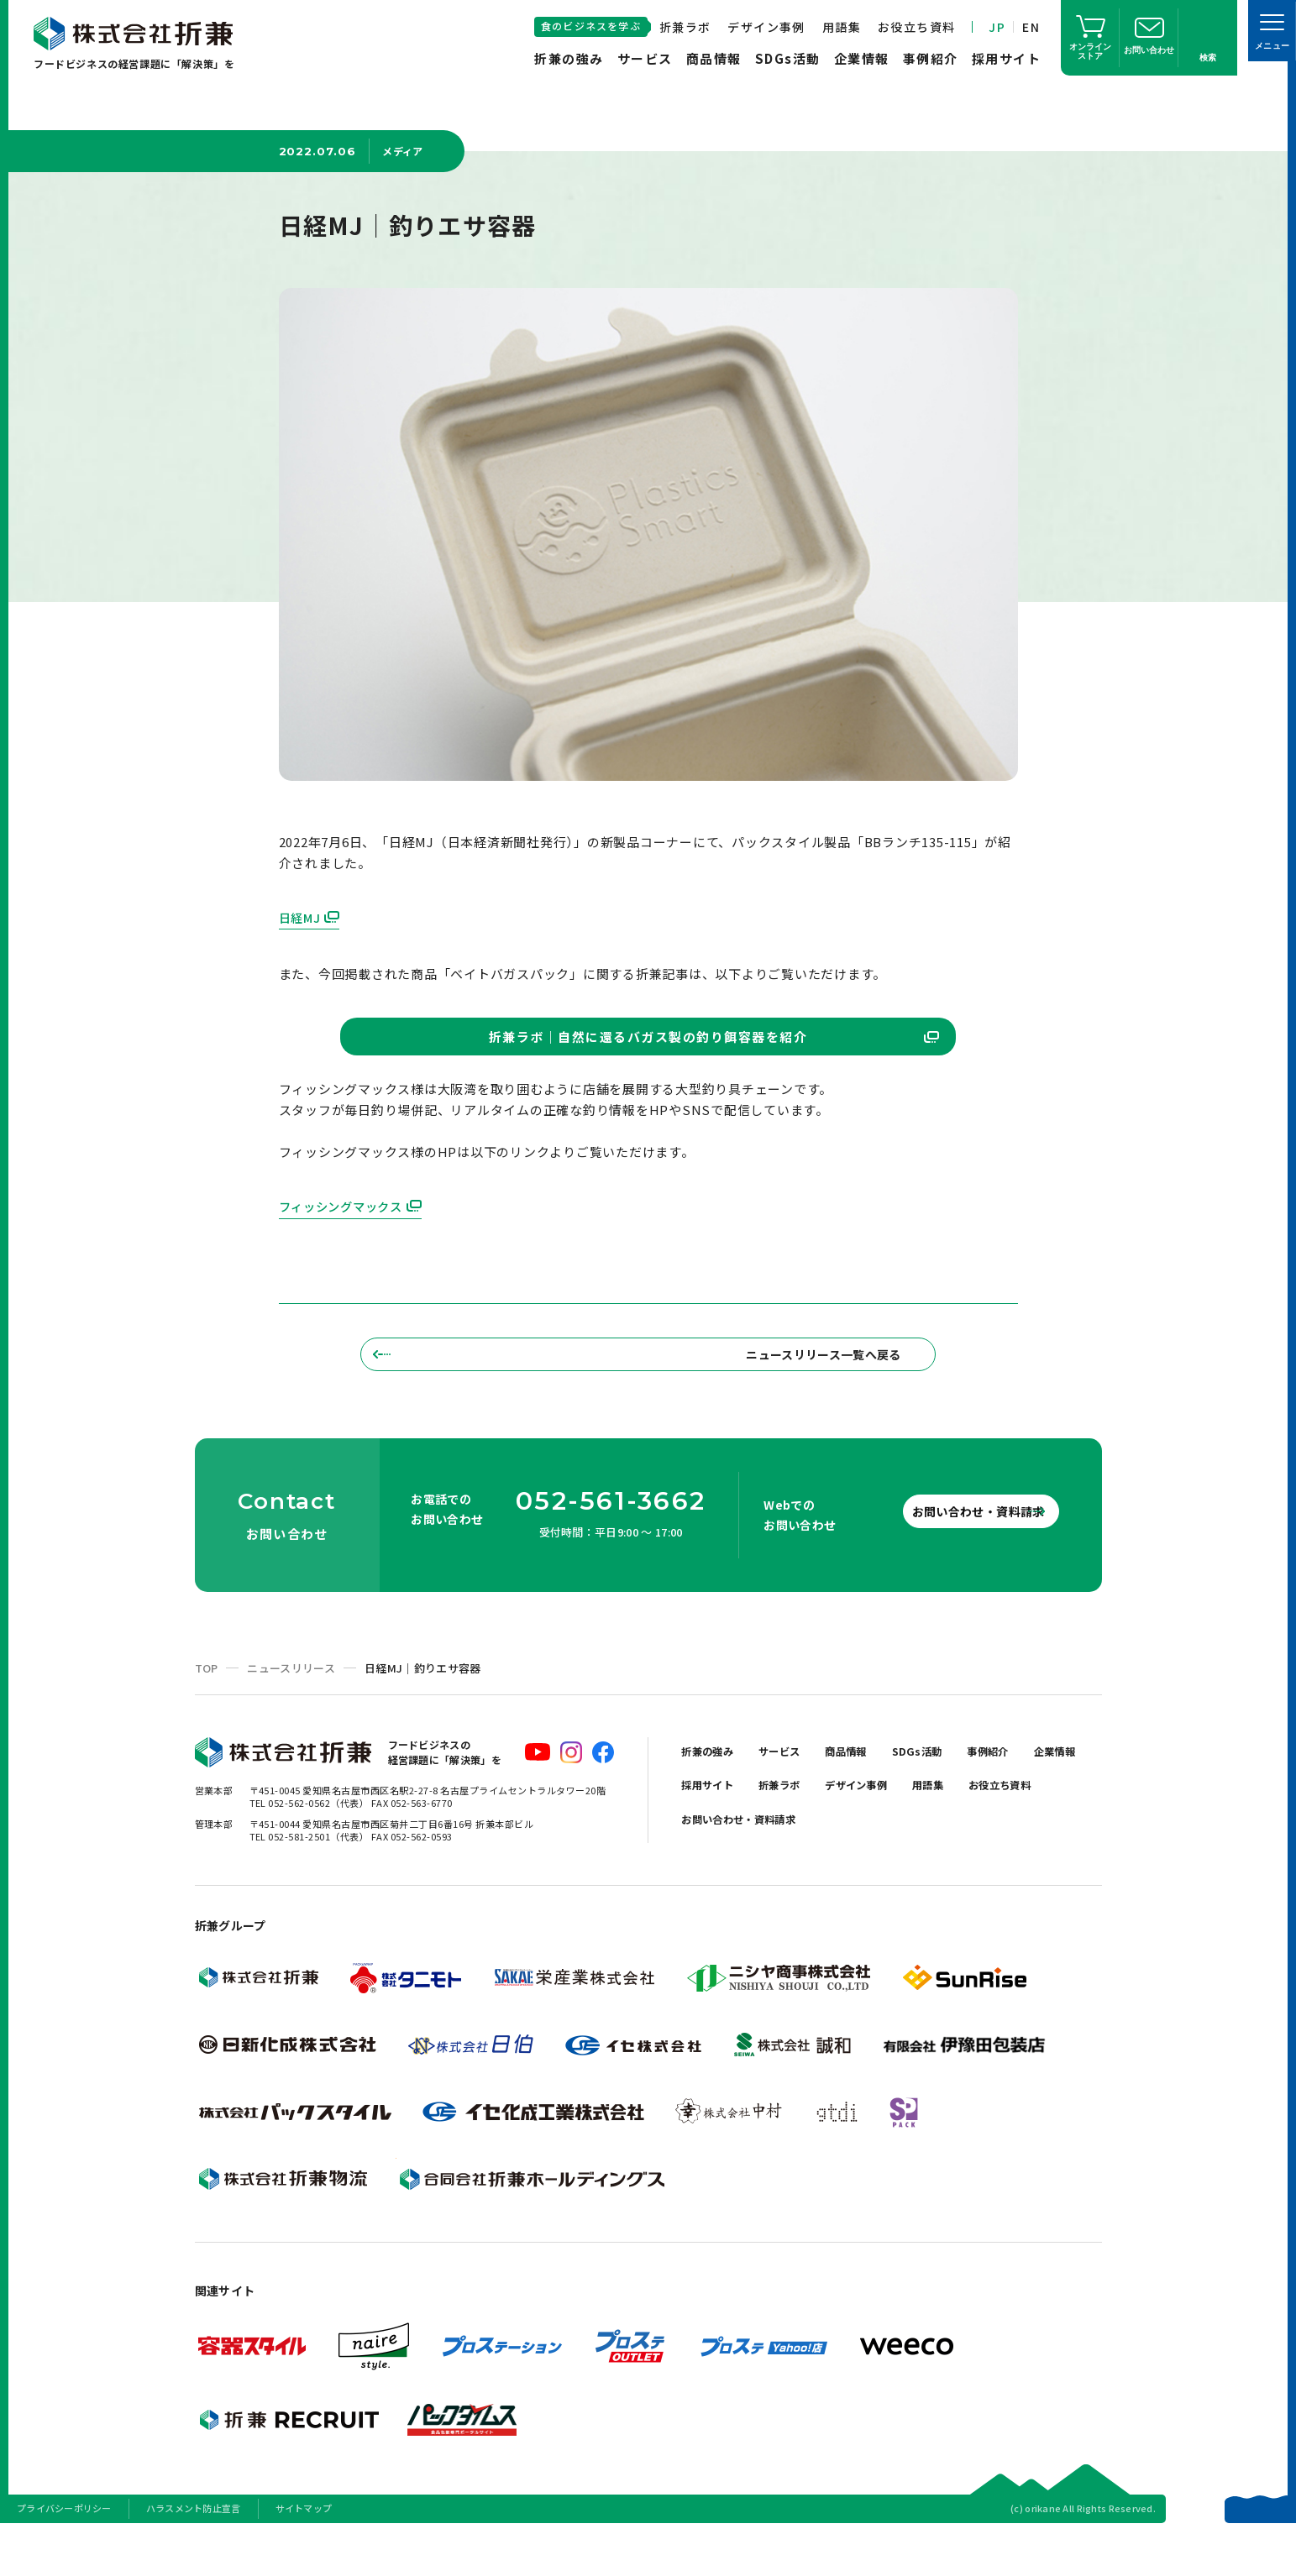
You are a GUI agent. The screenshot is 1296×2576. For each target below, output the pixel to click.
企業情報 (861, 58)
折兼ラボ (685, 26)
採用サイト (1007, 58)
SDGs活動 (788, 58)
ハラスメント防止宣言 (193, 2554)
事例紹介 (930, 58)
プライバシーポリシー (64, 2554)
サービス (645, 58)
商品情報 (714, 58)
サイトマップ (304, 2554)
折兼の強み (569, 58)
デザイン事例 (766, 26)
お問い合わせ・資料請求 (950, 1556)
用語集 (841, 26)
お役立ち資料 (916, 26)
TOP (206, 1714)
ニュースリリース (291, 1714)
